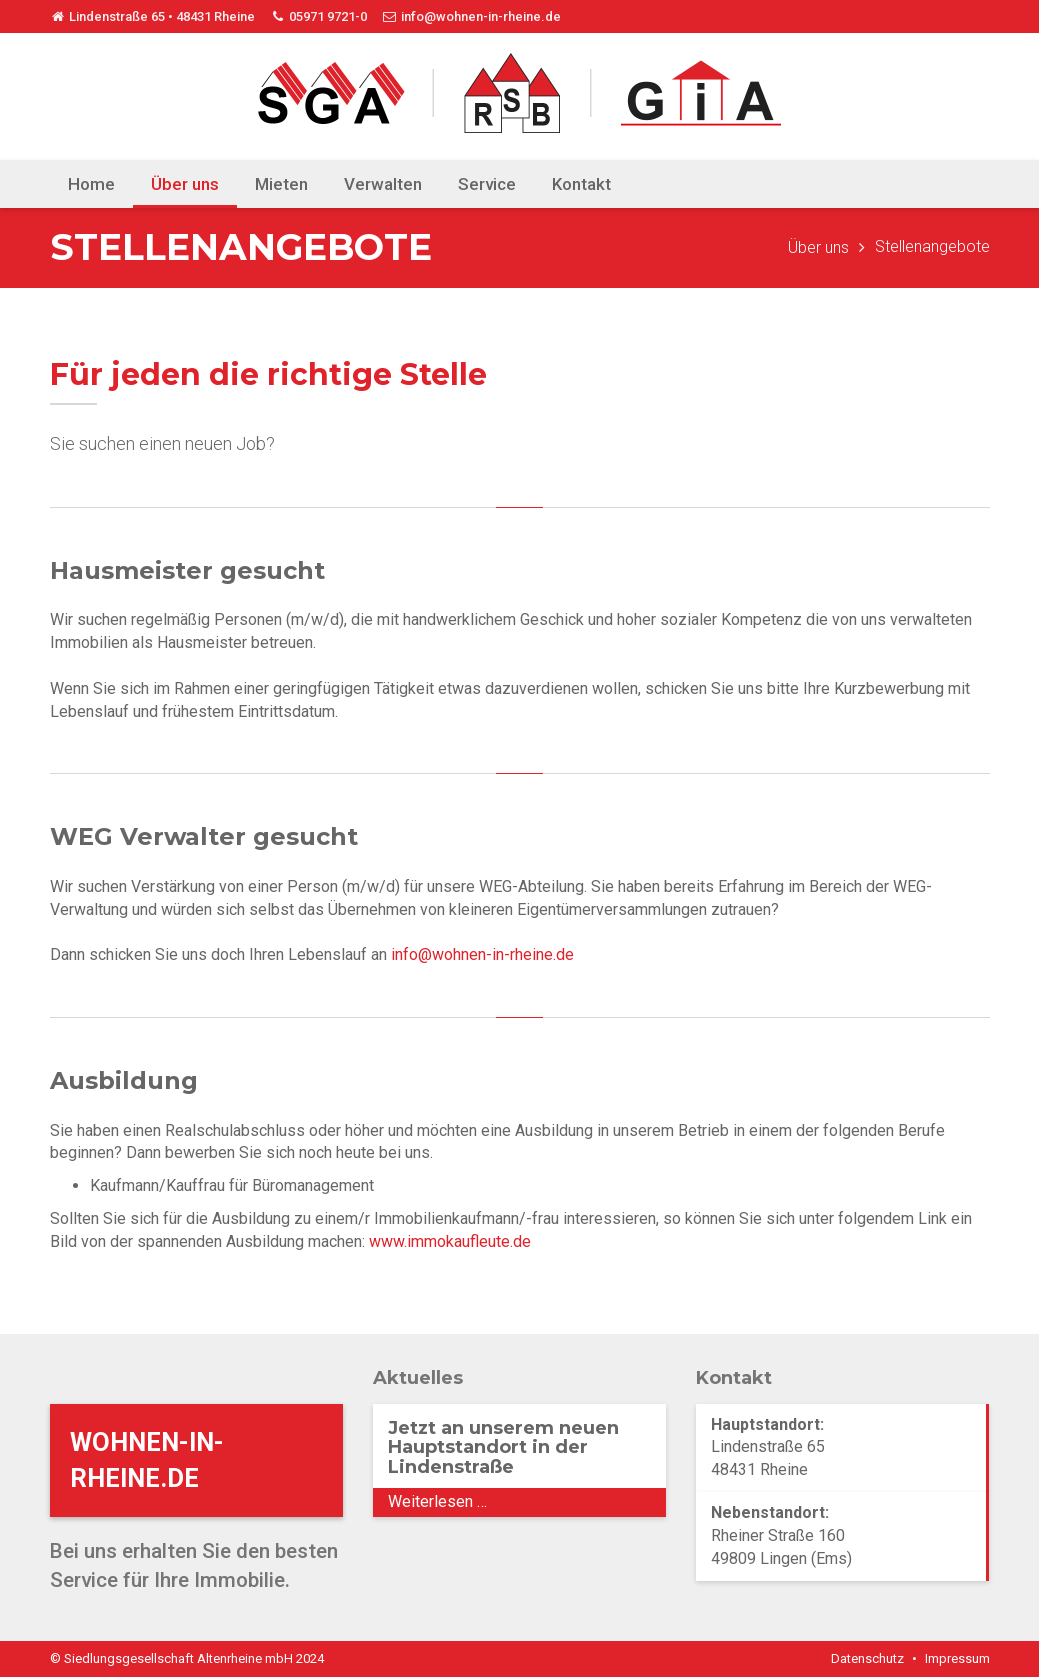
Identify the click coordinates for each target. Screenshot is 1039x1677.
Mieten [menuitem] (281, 184)
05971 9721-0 (318, 16)
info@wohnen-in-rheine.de (471, 16)
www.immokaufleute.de (450, 1241)
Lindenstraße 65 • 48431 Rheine (153, 16)
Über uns (818, 247)
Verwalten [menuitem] (383, 184)
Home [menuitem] (91, 184)
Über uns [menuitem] (185, 184)
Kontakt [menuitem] (581, 184)
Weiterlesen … (486, 1503)
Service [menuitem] (487, 184)
